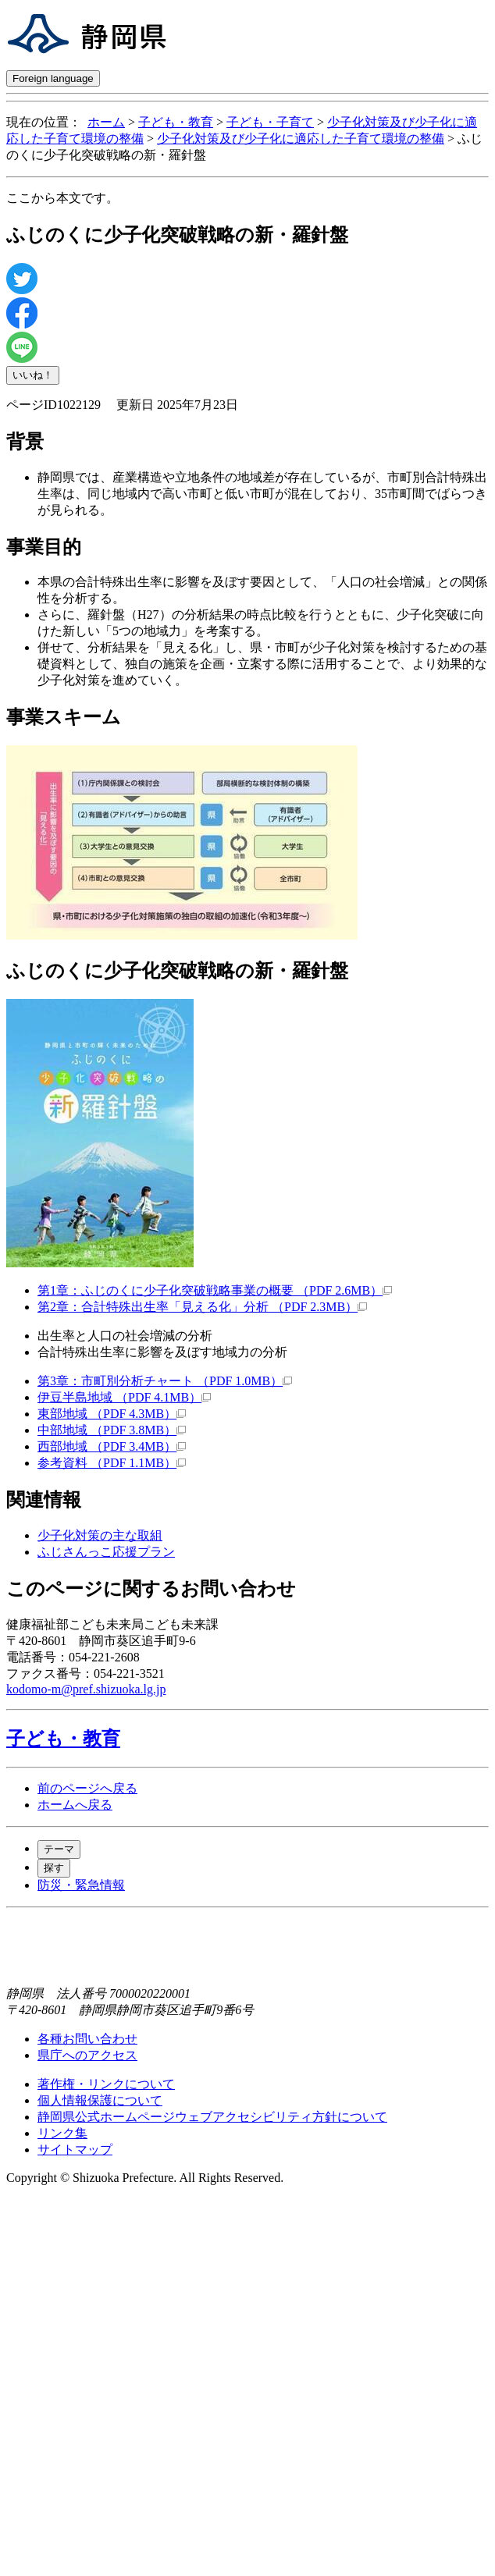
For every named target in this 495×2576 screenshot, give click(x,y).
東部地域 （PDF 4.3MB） (111, 1413)
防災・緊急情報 (81, 1885)
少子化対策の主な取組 (99, 1535)
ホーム (106, 122)
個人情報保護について (99, 2100)
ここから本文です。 (62, 197)
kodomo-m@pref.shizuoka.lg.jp (86, 1689)
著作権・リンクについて (106, 2084)
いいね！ (32, 375)
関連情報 (43, 1500)
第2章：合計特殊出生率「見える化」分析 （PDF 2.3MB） (202, 1306)
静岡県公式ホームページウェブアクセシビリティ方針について (212, 2116)
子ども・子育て (270, 122)
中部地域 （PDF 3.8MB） (111, 1430)
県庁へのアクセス (87, 2055)
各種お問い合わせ (87, 2038)
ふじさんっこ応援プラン (106, 1551)
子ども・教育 (175, 122)
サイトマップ (74, 2149)
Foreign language (53, 78)
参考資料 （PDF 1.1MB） (111, 1462)
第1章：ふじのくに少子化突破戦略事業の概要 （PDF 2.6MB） (214, 1290)
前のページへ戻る (87, 1788)
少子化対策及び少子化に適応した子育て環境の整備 (300, 138)
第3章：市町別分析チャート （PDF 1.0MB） (164, 1380)
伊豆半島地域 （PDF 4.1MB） (124, 1397)
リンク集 (62, 2133)
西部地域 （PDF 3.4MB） (111, 1446)
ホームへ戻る (74, 1804)
